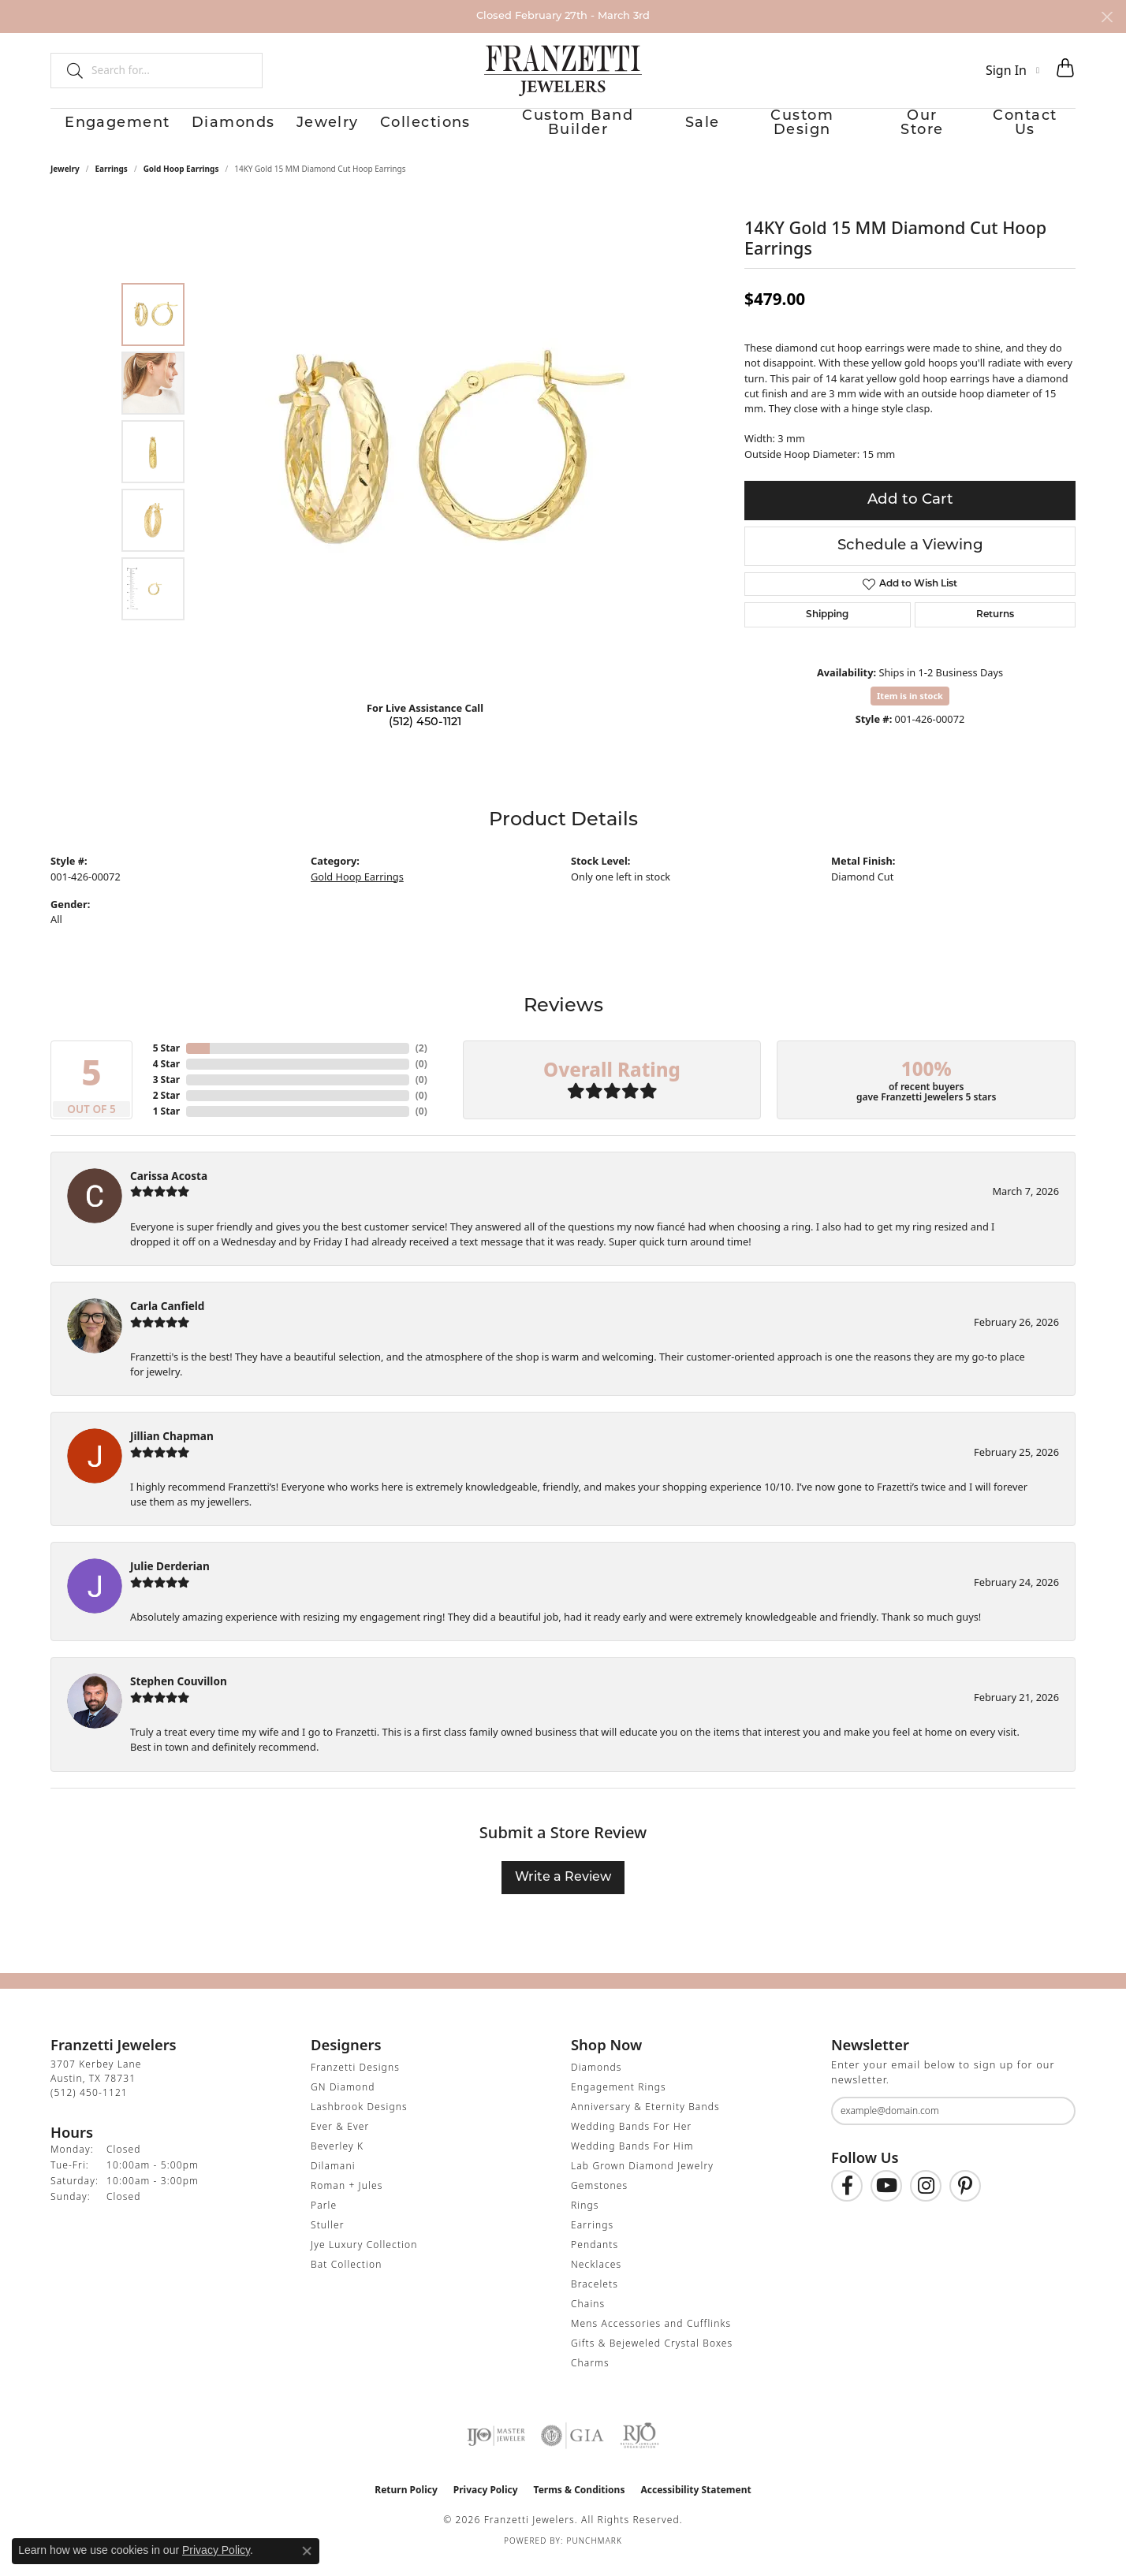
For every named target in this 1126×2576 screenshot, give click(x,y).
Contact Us (1039, 131)
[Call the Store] (89, 2106)
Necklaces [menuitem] (596, 2277)
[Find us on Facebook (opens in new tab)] (847, 2199)
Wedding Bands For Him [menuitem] (632, 2159)
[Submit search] (68, 70)
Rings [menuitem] (585, 2218)
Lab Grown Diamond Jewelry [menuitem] (642, 2179)
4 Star (166, 1077)
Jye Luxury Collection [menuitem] (364, 2258)
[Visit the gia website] (572, 2449)
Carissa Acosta (168, 1189)
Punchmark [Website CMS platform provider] (594, 2553)
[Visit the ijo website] (496, 2449)
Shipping (827, 628)
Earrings (111, 182)
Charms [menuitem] (590, 2376)
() (421, 1061)
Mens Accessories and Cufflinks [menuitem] (651, 2336)
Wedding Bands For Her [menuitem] (631, 2139)
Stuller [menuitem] (328, 2238)
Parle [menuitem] (324, 2218)
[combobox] (170, 70)
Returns (995, 628)
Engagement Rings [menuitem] (618, 2100)
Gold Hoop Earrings (181, 182)
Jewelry (316, 131)
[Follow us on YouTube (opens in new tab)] (886, 2199)
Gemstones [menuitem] (599, 2199)
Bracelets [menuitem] (594, 2297)
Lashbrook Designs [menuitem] (359, 2120)
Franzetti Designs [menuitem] (355, 2080)
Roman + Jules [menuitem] (346, 2199)
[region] (429, 465)
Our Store (929, 131)
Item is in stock (910, 709)
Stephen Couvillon (178, 1695)
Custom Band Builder (571, 131)
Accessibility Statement (695, 2503)
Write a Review (563, 1891)
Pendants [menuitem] (594, 2258)
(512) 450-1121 (425, 736)
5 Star (166, 1061)
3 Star (166, 1093)
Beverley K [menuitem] (337, 2159)
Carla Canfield (167, 1319)
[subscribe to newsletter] (1053, 2124)
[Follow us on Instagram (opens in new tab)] (925, 2199)
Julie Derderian (170, 1580)
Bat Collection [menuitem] (346, 2277)
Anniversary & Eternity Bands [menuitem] (645, 2120)
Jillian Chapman (172, 1449)
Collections (420, 131)
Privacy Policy (485, 2503)
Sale (697, 131)
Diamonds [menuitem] (596, 2080)
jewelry (65, 182)
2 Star (166, 1108)
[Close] (1107, 17)
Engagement (94, 131)
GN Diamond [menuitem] (343, 2100)
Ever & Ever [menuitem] (340, 2139)
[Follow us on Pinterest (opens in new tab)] (965, 2199)
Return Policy (406, 2503)
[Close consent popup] (306, 2551)
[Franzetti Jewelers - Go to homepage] (563, 70)
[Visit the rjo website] (639, 2449)
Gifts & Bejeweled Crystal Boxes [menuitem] (652, 2356)
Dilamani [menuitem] (333, 2179)
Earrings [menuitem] (592, 2238)
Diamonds (215, 131)
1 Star (166, 1124)
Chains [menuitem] (588, 2317)
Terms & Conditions (579, 2503)
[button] (1012, 70)
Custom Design (804, 131)
